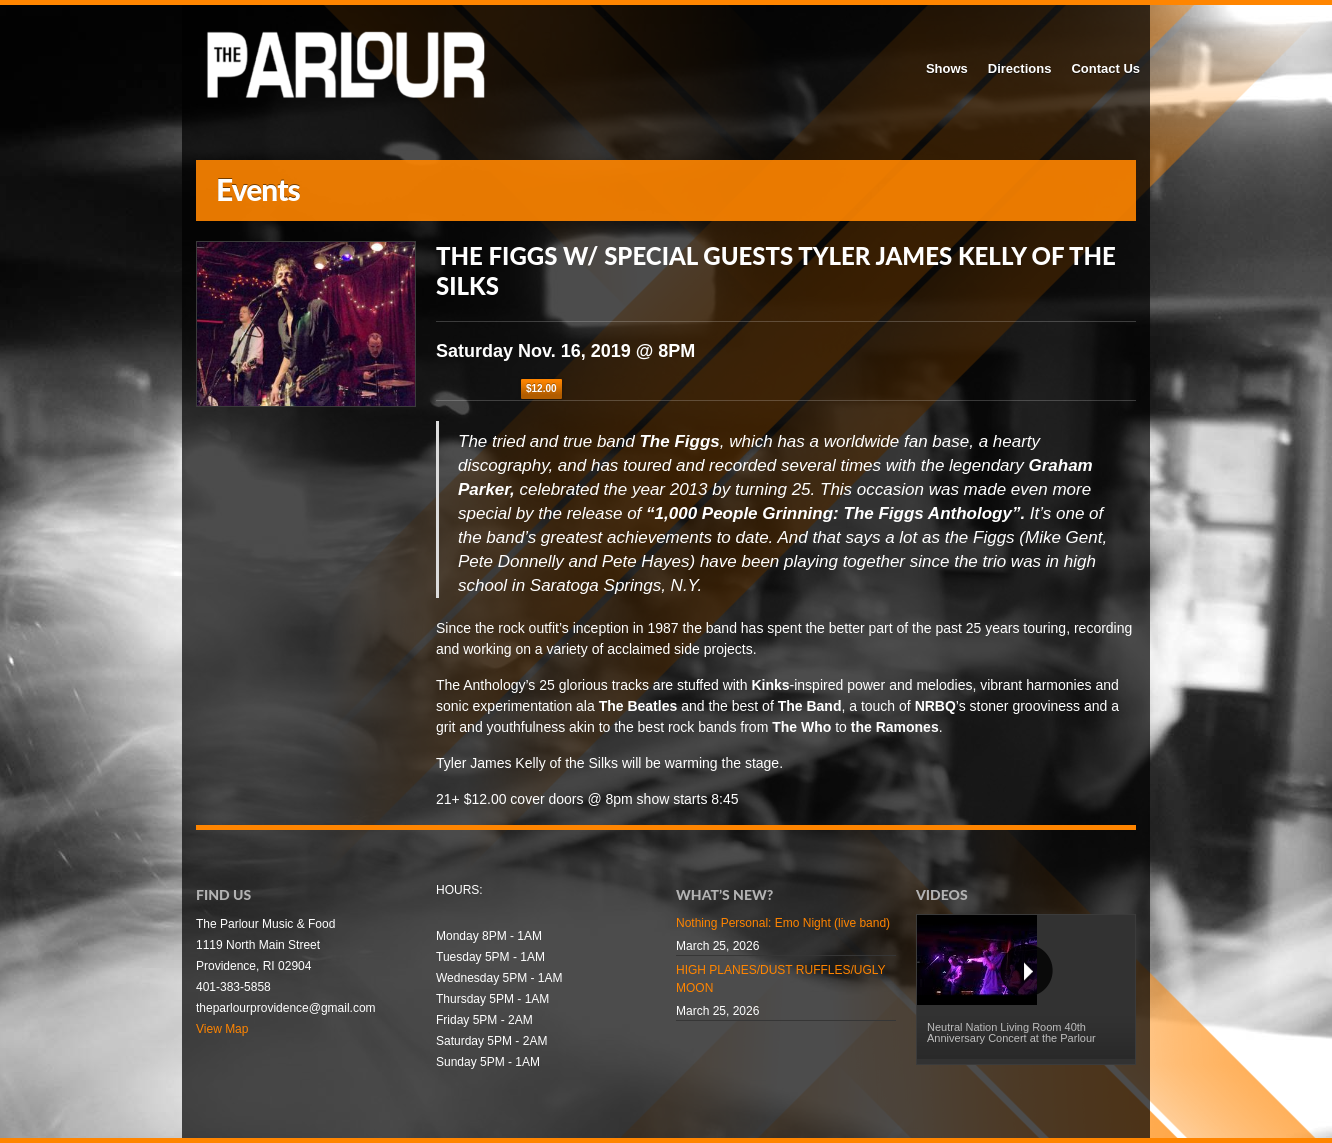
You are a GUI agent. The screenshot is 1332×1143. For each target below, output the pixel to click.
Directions (1020, 68)
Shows (947, 68)
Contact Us (1105, 68)
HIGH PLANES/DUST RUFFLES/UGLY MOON (780, 979)
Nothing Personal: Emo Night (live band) (783, 923)
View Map (222, 1029)
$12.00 (541, 388)
